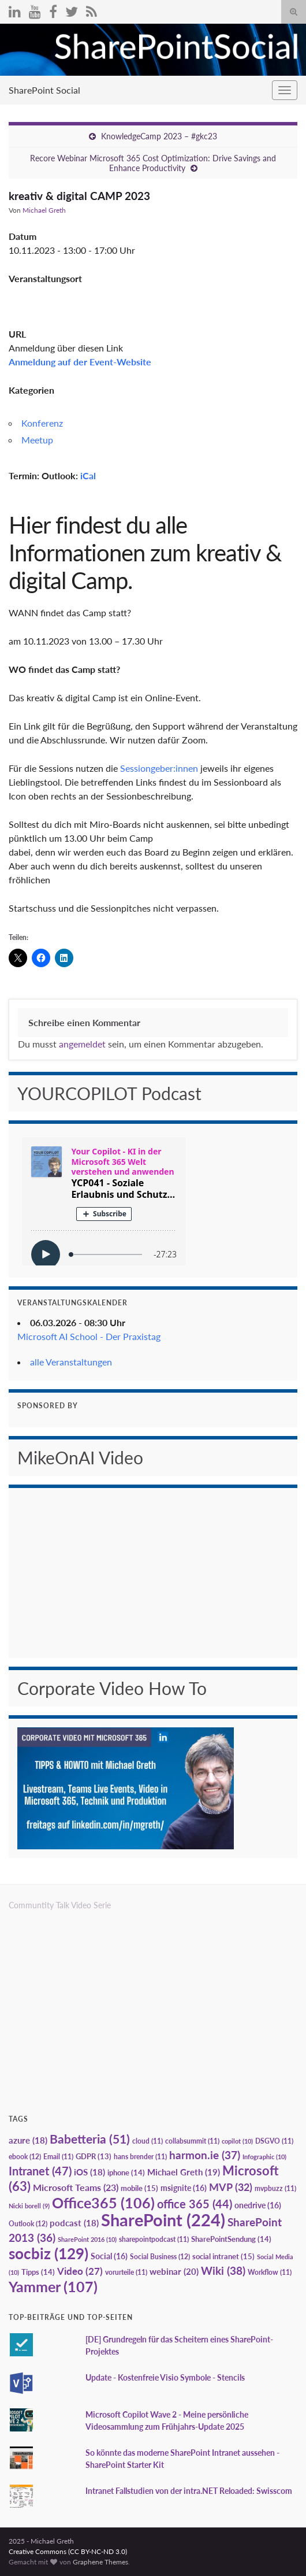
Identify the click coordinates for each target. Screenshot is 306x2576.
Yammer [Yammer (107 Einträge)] (53, 2286)
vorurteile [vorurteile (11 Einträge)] (126, 2272)
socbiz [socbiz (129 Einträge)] (48, 2253)
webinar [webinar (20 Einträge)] (174, 2271)
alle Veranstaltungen (71, 1361)
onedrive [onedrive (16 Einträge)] (257, 2205)
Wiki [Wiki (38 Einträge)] (223, 2270)
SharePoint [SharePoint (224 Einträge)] (163, 2219)
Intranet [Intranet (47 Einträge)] (40, 2171)
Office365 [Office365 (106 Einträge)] (103, 2202)
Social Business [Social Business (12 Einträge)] (160, 2256)
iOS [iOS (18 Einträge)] (89, 2172)
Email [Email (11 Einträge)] (58, 2156)
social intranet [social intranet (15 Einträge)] (223, 2256)
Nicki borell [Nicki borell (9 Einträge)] (29, 2205)
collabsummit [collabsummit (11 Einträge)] (192, 2141)
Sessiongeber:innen (159, 768)
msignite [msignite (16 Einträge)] (184, 2188)
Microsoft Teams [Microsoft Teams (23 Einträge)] (75, 2187)
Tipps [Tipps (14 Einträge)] (38, 2272)
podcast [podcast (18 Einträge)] (74, 2223)
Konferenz (42, 422)
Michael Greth (44, 210)
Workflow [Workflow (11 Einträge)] (270, 2272)
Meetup (37, 439)
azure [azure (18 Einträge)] (28, 2140)
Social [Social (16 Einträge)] (109, 2256)
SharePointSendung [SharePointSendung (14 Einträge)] (231, 2239)
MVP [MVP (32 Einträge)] (230, 2187)
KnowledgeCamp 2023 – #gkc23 (159, 136)
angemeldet (82, 1043)
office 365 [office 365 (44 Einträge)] (194, 2204)
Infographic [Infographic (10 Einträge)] (264, 2156)
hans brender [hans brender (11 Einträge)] (140, 2156)
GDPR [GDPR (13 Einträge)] (93, 2156)
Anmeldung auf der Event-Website (80, 361)
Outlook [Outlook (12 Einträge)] (28, 2223)
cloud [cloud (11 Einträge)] (147, 2141)
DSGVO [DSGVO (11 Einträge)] (274, 2141)
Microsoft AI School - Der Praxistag (89, 1336)
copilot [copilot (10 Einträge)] (237, 2141)
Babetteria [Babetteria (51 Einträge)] (90, 2139)
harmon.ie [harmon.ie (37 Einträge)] (204, 2155)
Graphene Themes (100, 2562)
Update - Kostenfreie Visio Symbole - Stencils (165, 2377)
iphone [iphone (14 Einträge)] (126, 2172)
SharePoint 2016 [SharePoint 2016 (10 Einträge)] (87, 2239)
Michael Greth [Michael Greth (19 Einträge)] (183, 2172)
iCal (88, 475)
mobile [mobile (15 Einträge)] (139, 2188)
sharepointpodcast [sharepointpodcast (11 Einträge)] (154, 2239)
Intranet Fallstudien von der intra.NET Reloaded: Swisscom (188, 2491)
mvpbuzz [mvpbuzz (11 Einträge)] (275, 2188)
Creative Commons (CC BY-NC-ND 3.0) (68, 2551)
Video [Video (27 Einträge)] (80, 2271)
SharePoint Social (44, 89)
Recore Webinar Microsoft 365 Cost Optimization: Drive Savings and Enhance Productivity (153, 163)
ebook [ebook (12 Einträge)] (25, 2156)
